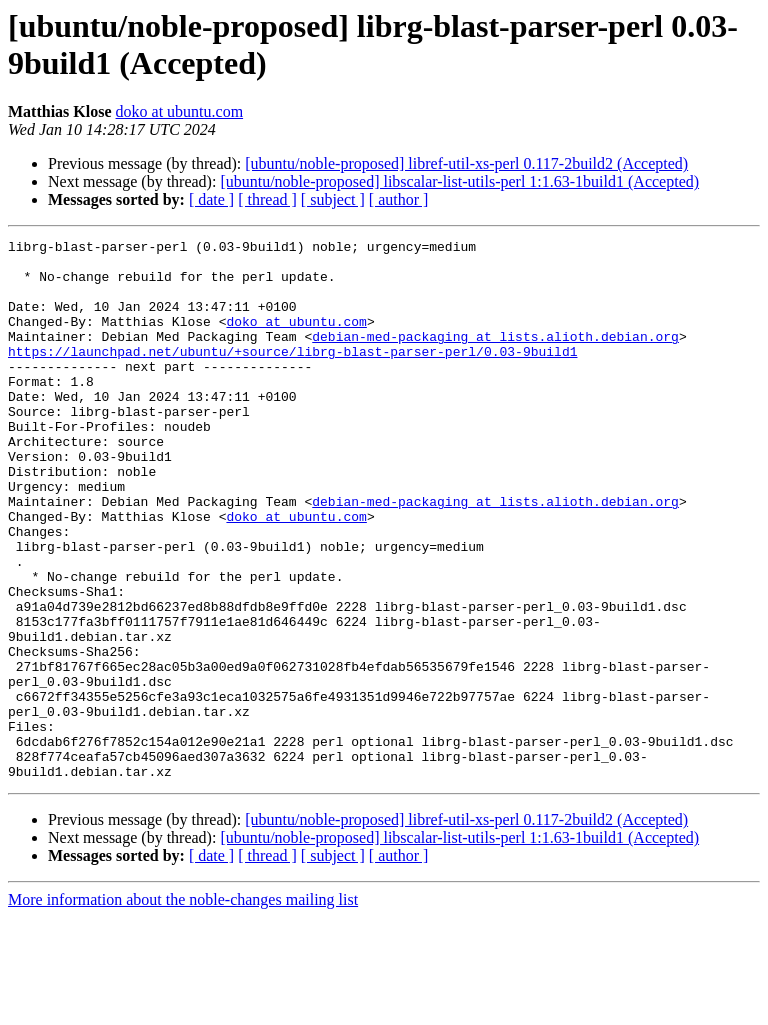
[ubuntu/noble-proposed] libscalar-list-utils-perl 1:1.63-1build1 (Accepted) (459, 181)
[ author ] (399, 199)
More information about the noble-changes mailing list (183, 1007)
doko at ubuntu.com (180, 111)
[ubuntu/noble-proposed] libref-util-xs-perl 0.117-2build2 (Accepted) (466, 163)
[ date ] (211, 199)
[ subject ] (333, 199)
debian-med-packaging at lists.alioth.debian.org (495, 357)
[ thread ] (267, 199)
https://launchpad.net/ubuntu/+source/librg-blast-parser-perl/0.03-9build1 (292, 375)
